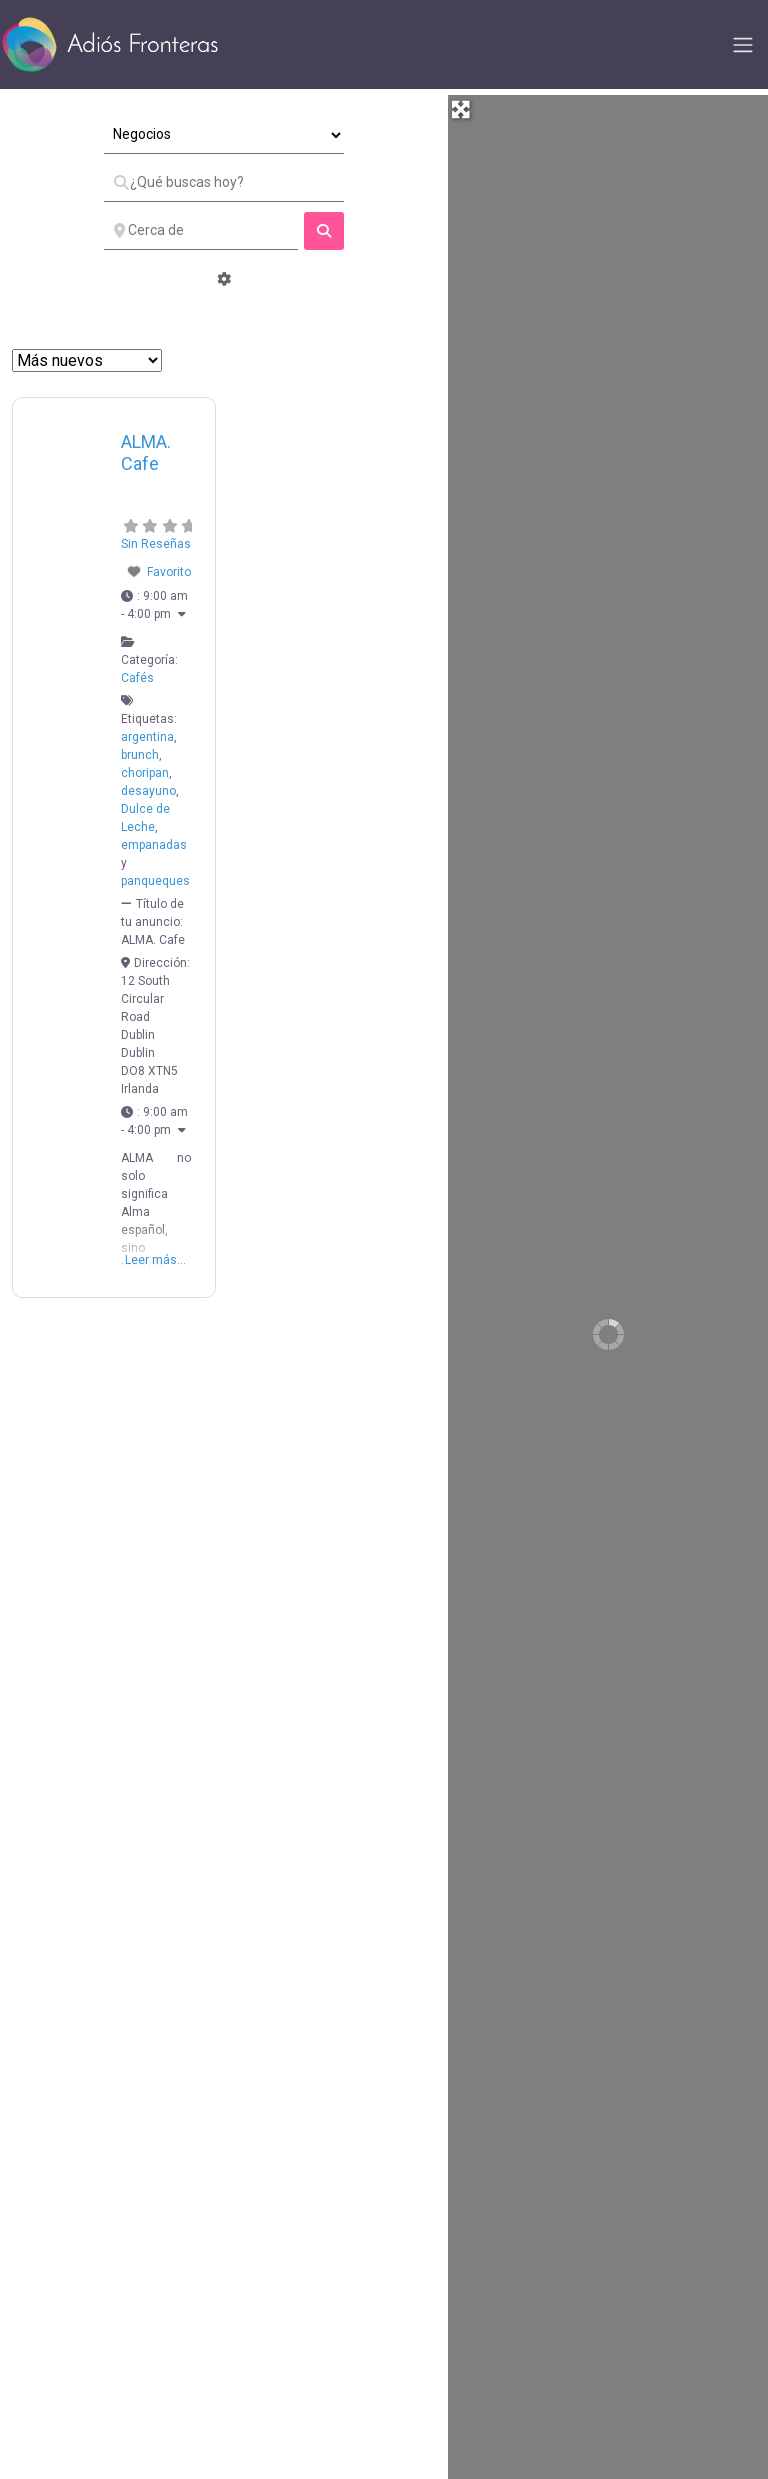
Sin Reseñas (156, 544)
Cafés (137, 678)
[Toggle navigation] (743, 45)
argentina (147, 737)
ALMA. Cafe (146, 453)
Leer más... (155, 1260)
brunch (140, 755)
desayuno (148, 791)
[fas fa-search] (324, 231)
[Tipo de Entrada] (224, 135)
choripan (145, 773)
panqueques (155, 881)
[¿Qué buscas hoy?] (224, 183)
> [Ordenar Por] (87, 360)
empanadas (154, 845)
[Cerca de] (201, 231)
